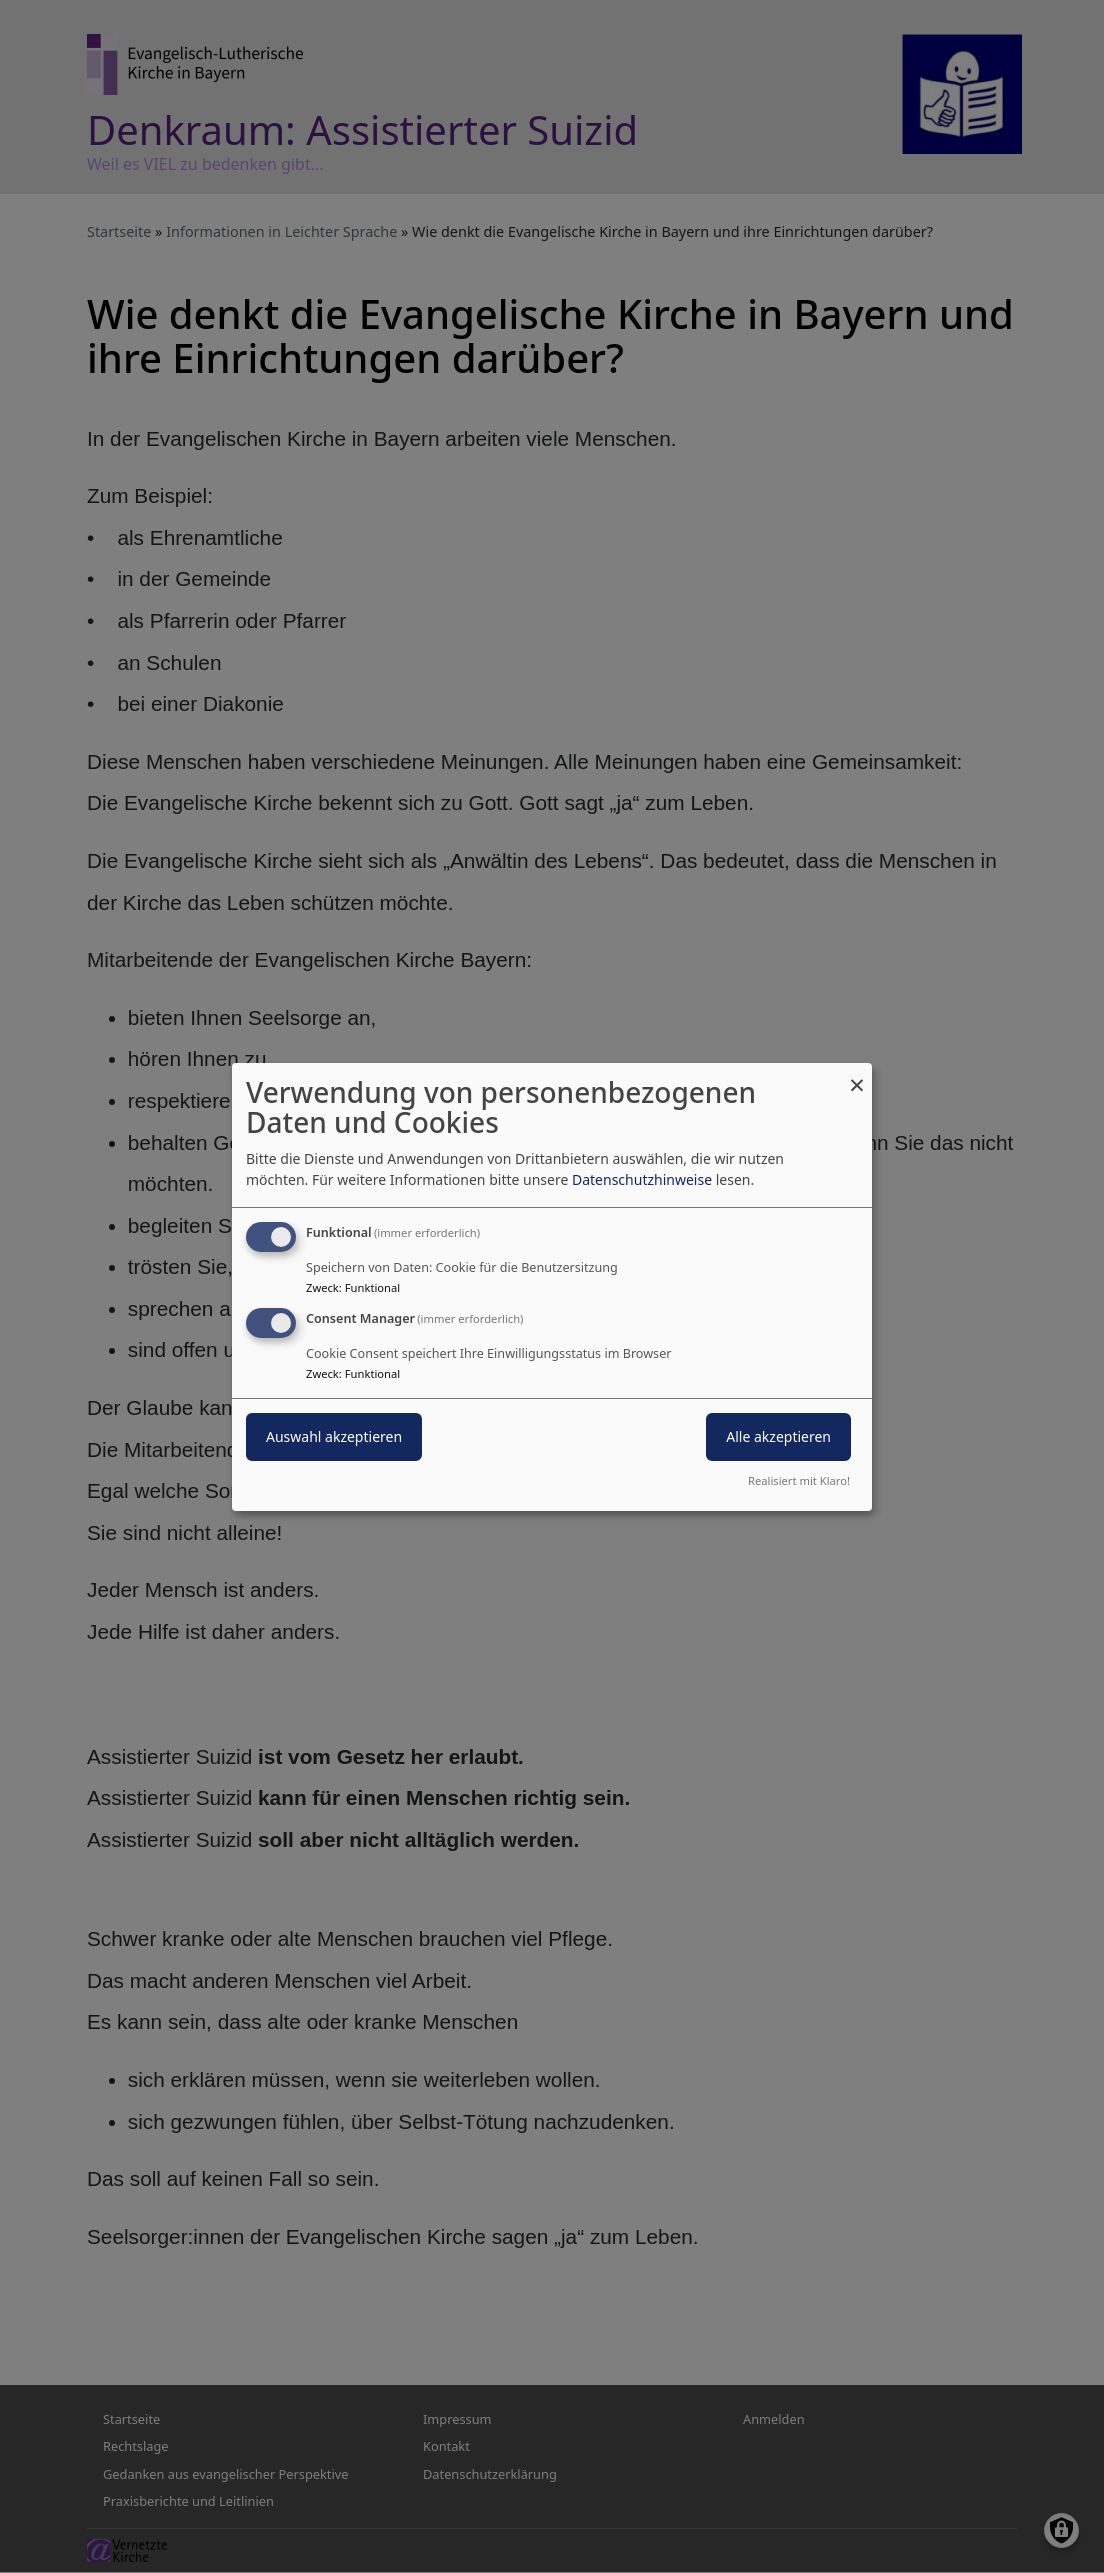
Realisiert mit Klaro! (799, 1480)
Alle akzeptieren (778, 1436)
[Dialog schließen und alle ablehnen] (857, 1074)
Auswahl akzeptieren (334, 1436)
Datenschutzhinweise (642, 1179)
